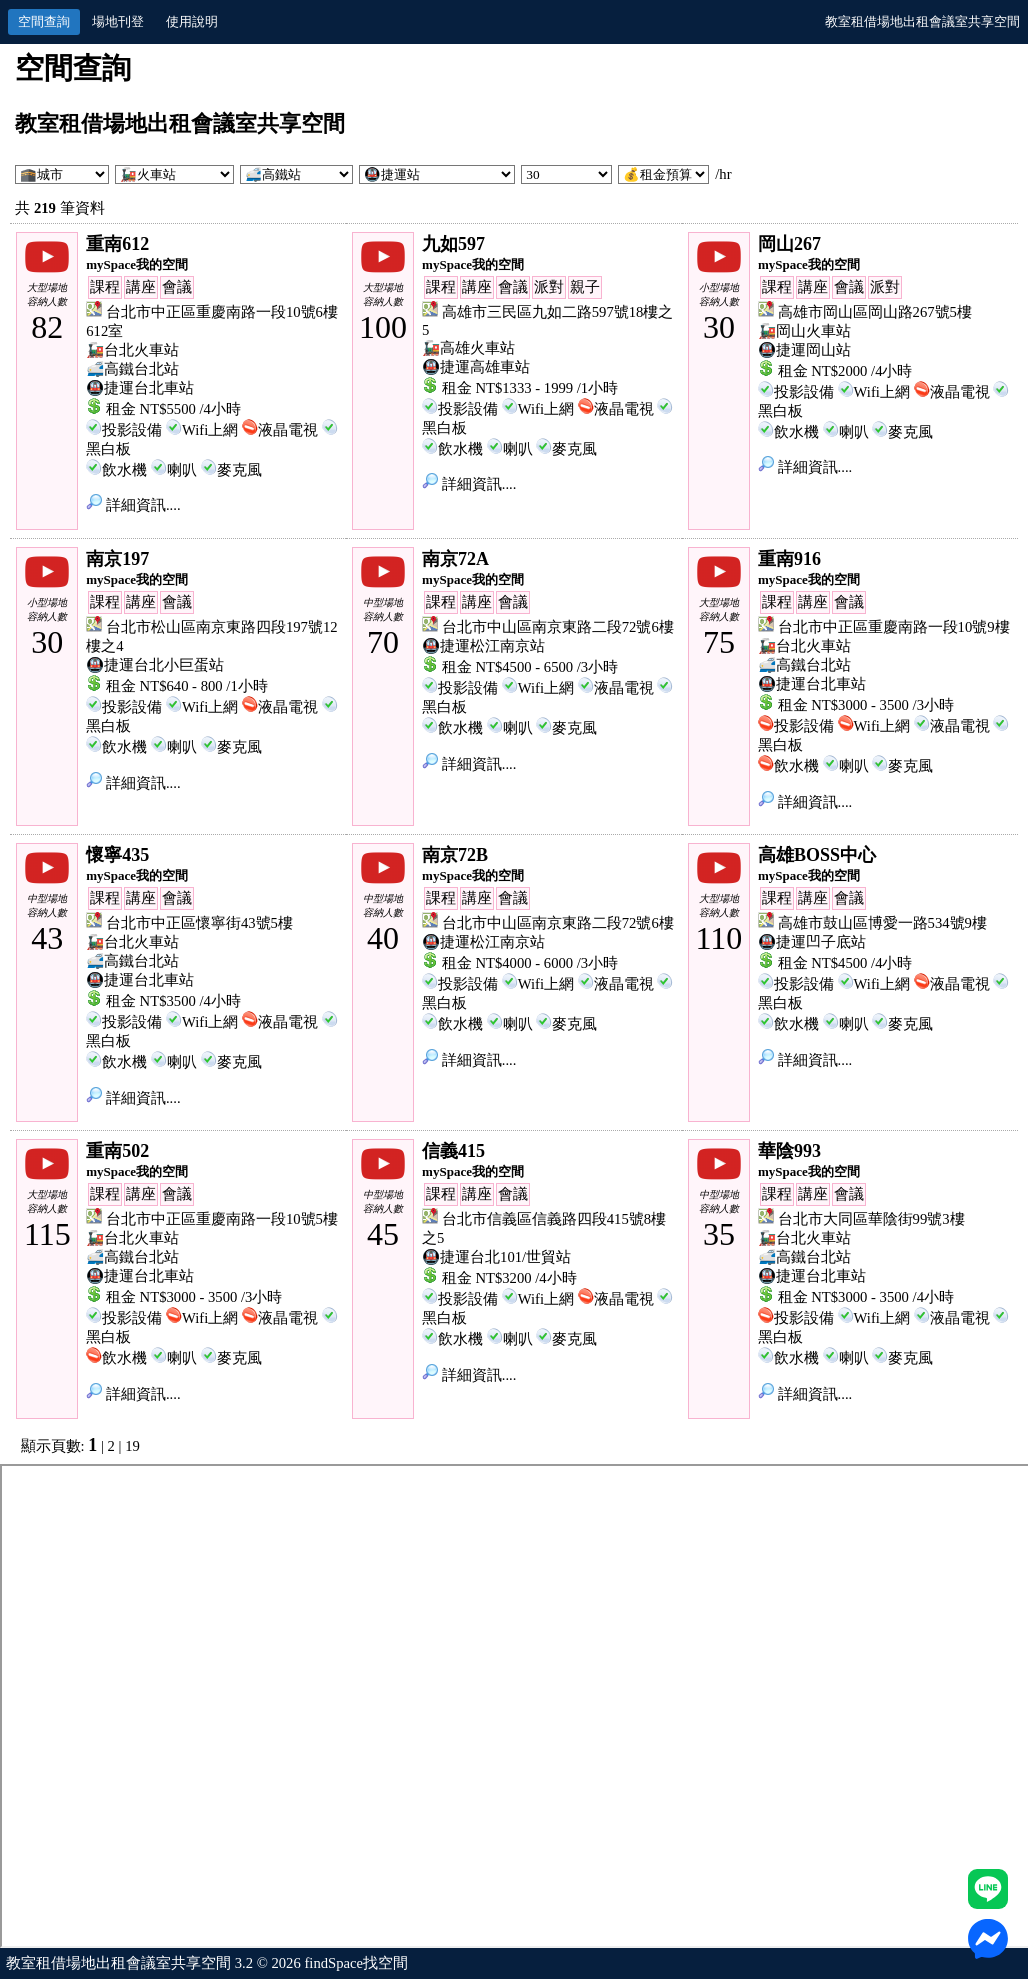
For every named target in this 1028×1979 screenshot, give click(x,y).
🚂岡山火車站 (804, 331)
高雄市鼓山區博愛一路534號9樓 (882, 923)
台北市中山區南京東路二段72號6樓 (558, 627)
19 (132, 1446)
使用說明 (192, 21)
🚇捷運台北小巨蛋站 (155, 665)
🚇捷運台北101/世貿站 (496, 1257)
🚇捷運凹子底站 (812, 942)
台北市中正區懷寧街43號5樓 (199, 923)
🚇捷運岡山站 (804, 350)
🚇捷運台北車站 (140, 388)
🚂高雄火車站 (468, 348)
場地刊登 (118, 21)
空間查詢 (44, 21)
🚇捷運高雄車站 (476, 367)
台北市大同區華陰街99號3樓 (871, 1219)
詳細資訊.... (133, 505)
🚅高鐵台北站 (132, 369)
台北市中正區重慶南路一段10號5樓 (222, 1219)
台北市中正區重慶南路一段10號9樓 (894, 627)
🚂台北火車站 (132, 350)
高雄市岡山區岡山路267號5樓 (875, 312)
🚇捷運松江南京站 (483, 646)
